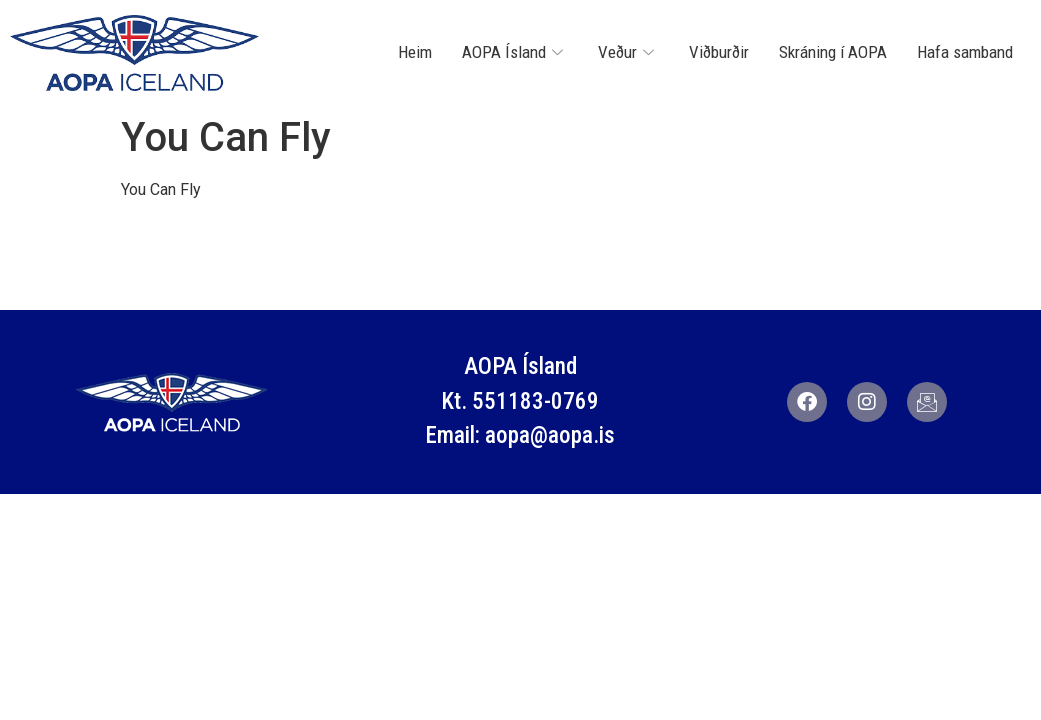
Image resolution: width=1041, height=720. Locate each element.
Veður (628, 52)
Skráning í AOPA (833, 52)
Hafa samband (965, 52)
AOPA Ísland (515, 52)
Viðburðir (719, 52)
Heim (415, 52)
